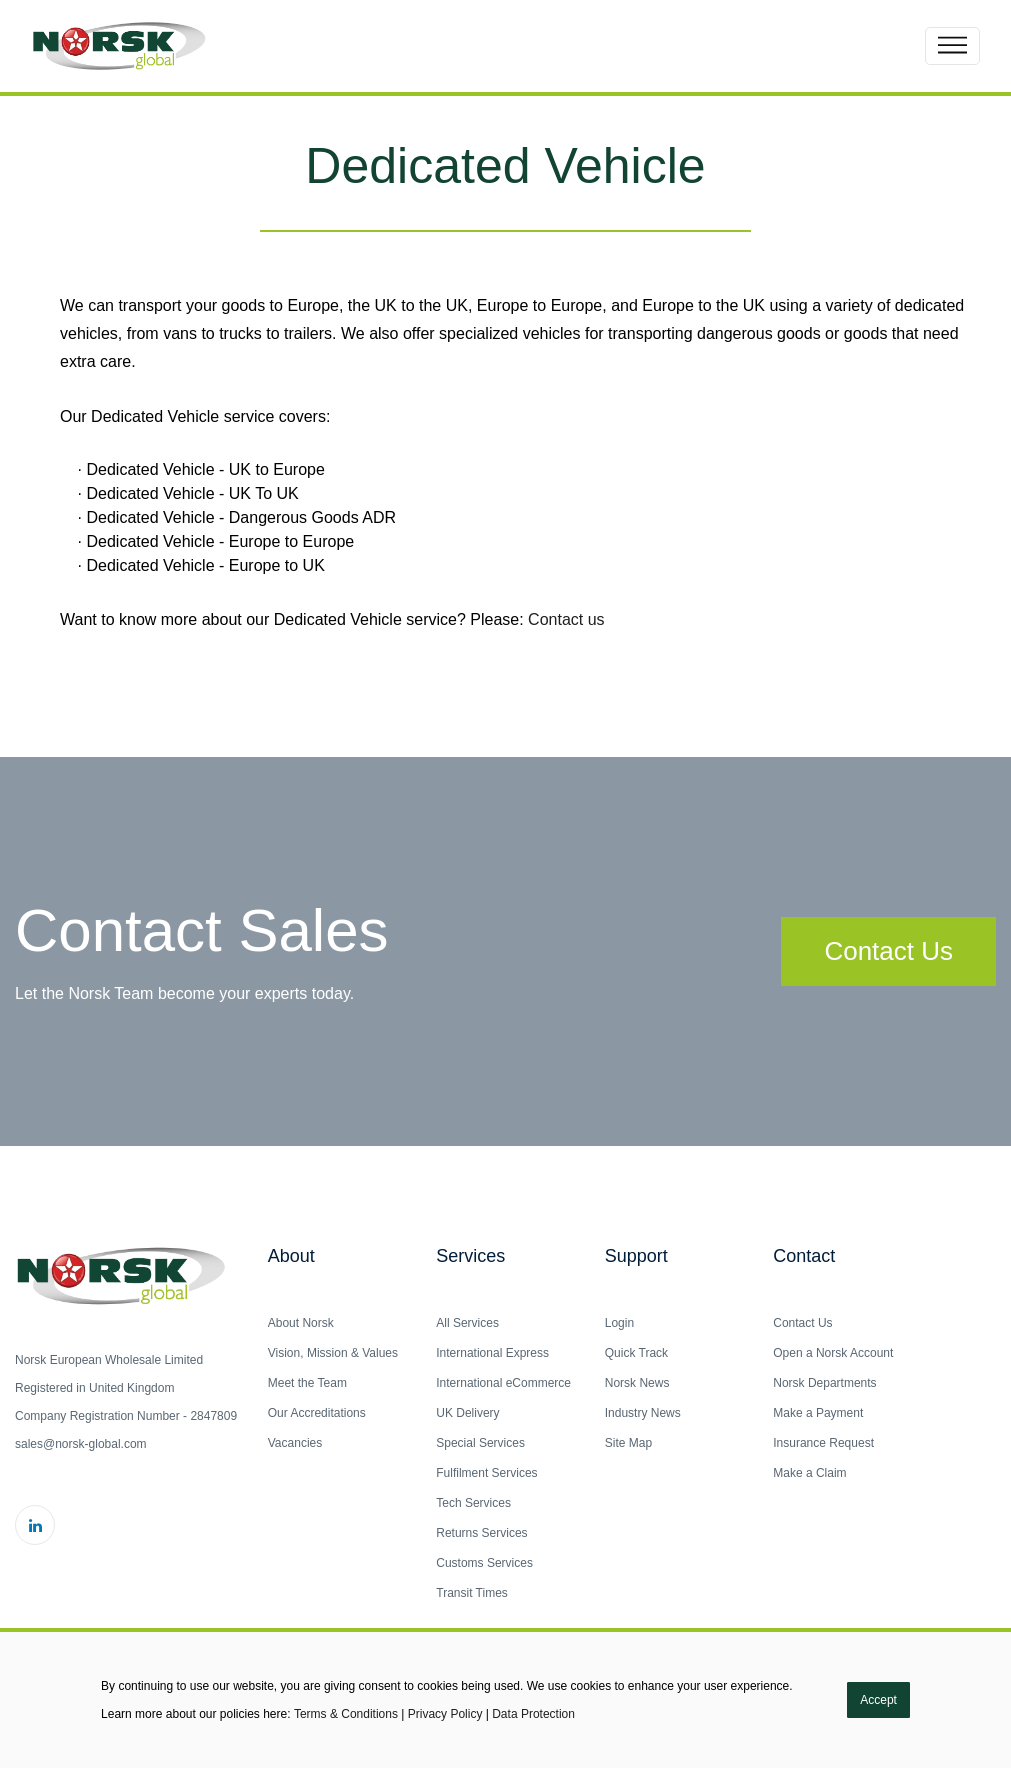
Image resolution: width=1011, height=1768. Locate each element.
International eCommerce (503, 1383)
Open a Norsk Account (833, 1353)
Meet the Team (307, 1383)
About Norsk (301, 1323)
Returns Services (481, 1533)
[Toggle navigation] (952, 46)
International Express (492, 1353)
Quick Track (636, 1353)
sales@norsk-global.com (81, 1444)
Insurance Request (823, 1443)
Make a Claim (809, 1473)
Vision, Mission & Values (333, 1353)
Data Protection (533, 1714)
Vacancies (295, 1443)
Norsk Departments (824, 1383)
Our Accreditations (317, 1413)
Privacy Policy (445, 1714)
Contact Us (888, 951)
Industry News (643, 1413)
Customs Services (484, 1563)
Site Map (628, 1443)
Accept (878, 1700)
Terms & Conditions (346, 1714)
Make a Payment (818, 1413)
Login (619, 1323)
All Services (467, 1323)
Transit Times (472, 1593)
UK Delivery (467, 1413)
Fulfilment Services (486, 1473)
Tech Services (473, 1503)
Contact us (566, 619)
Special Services (480, 1443)
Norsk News (637, 1383)
